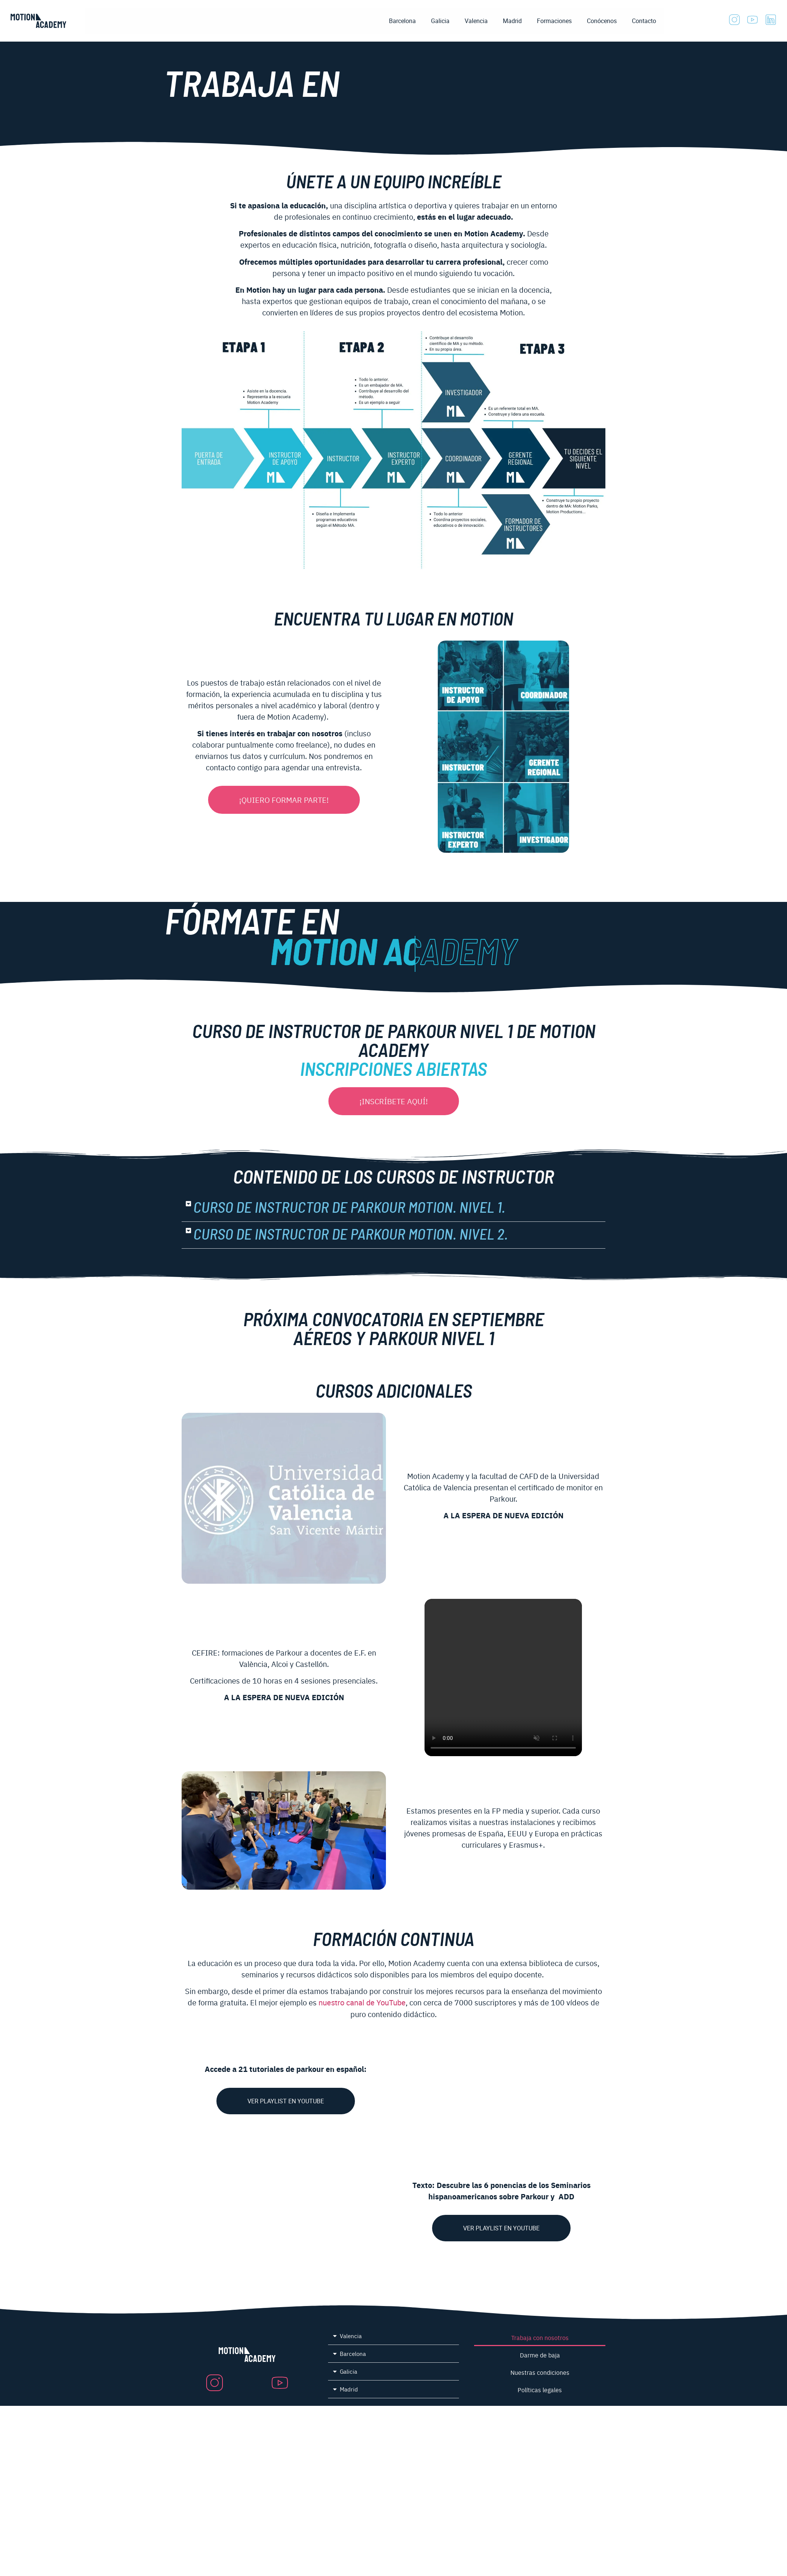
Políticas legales (540, 2389)
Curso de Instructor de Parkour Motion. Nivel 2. (350, 1235)
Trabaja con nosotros (540, 2337)
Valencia (476, 21)
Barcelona (402, 21)
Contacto (644, 21)
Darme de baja (540, 2355)
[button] (393, 1208)
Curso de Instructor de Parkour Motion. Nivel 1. (349, 1208)
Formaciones (554, 21)
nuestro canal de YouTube (362, 2002)
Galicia (440, 21)
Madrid (512, 21)
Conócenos (602, 21)
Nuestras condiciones (539, 2372)
